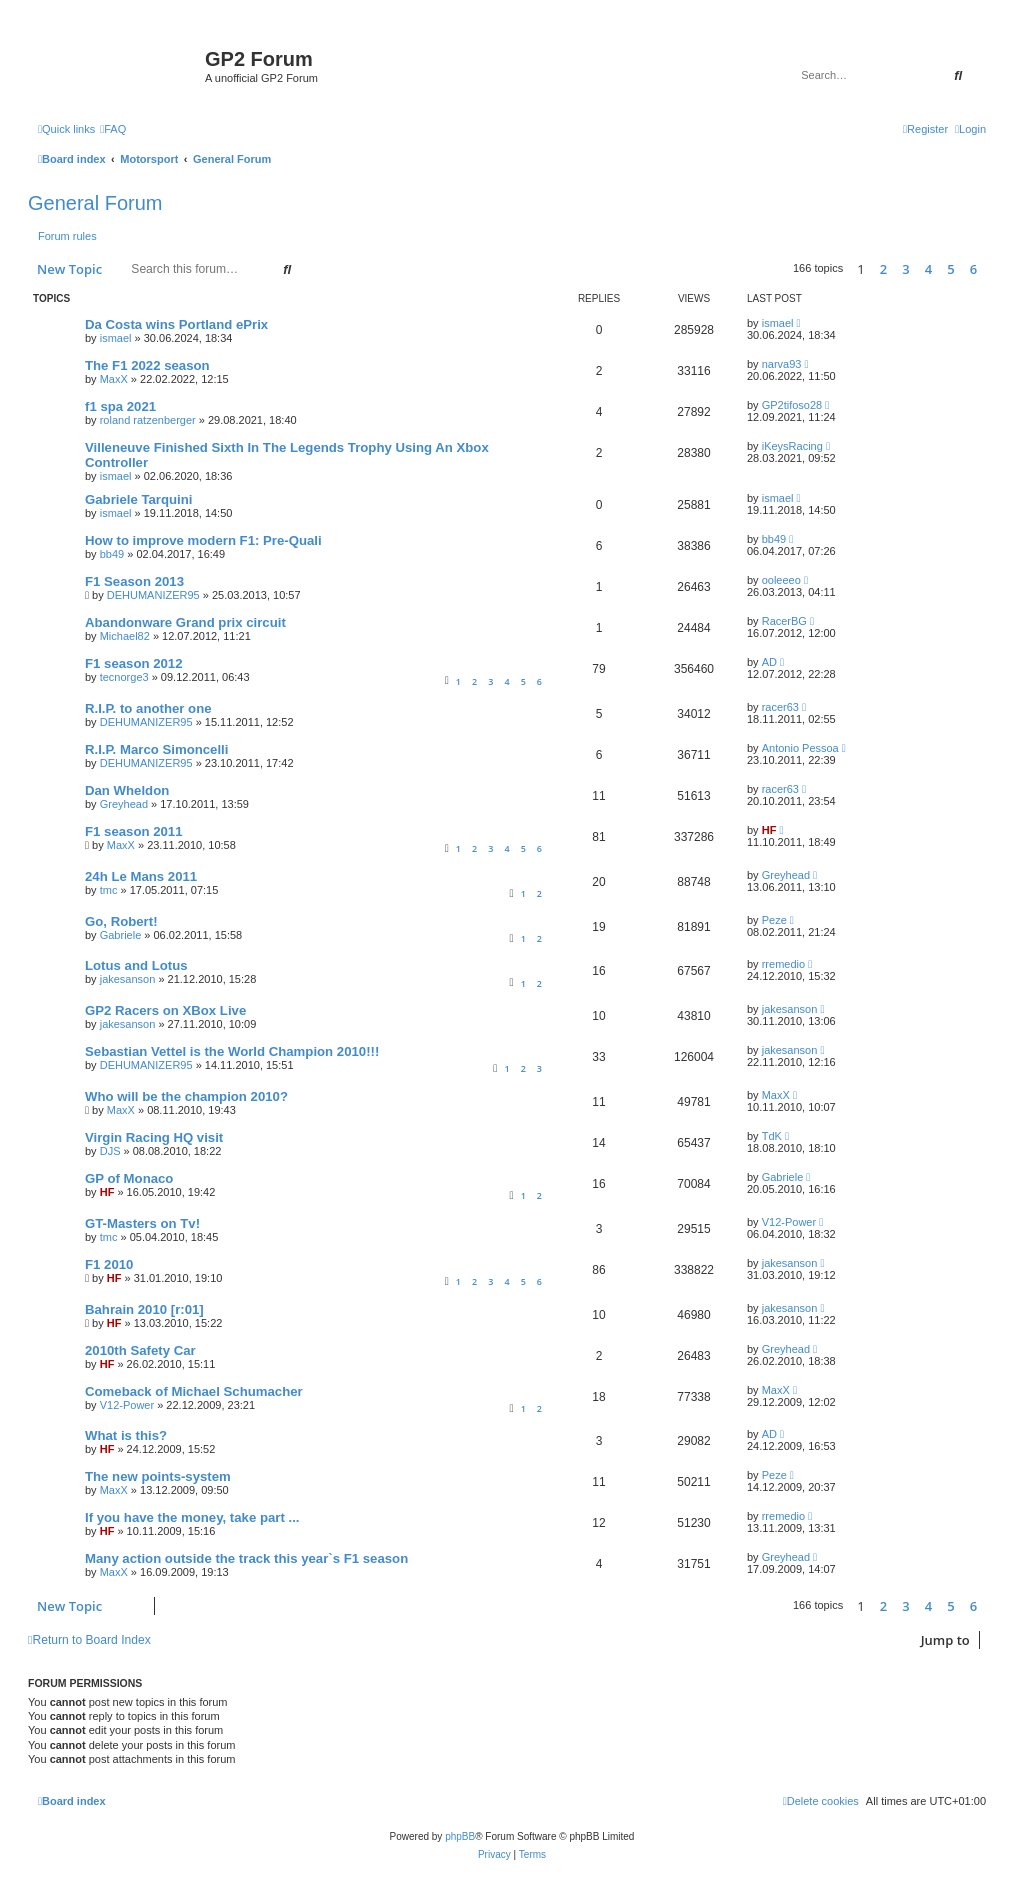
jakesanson (128, 979)
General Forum (95, 203)
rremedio (783, 964)
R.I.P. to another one (148, 708)
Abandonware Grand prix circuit (185, 622)
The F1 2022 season (147, 365)
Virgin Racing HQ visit (154, 1137)
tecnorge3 (124, 677)
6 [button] (973, 269)
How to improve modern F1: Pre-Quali (203, 540)
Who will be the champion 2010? (186, 1096)
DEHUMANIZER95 (153, 595)
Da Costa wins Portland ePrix (176, 324)
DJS (110, 1151)
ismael (116, 338)
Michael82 (125, 636)
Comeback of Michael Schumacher (194, 1391)
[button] (991, 269)
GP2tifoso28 (792, 405)
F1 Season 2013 (134, 581)
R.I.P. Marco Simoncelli (156, 749)
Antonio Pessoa (800, 748)
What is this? (126, 1435)
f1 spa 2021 (120, 406)
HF (769, 830)
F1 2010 (109, 1264)
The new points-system (158, 1476)
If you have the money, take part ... (192, 1517)
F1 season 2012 (134, 663)
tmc (109, 890)
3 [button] (905, 269)
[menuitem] (113, 129)
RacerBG (784, 621)
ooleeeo (781, 580)
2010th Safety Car (140, 1350)
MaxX (114, 379)
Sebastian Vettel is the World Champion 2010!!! (232, 1051)
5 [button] (950, 269)
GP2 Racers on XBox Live (165, 1010)
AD (769, 662)
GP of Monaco (129, 1178)
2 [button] (883, 269)
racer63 (780, 707)
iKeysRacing (792, 446)
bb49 (112, 554)
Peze (774, 920)
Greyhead (124, 804)
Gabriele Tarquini (138, 499)
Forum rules (67, 236)
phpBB (460, 1836)
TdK (772, 1136)
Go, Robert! (121, 921)
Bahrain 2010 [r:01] (144, 1309)
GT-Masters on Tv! (142, 1223)
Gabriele (121, 935)
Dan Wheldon (127, 790)
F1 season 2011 (134, 831)
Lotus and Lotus (136, 965)
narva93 (782, 364)
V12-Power (789, 1222)
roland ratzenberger (148, 420)
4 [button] (928, 269)
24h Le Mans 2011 (141, 876)
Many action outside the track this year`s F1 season (246, 1558)
